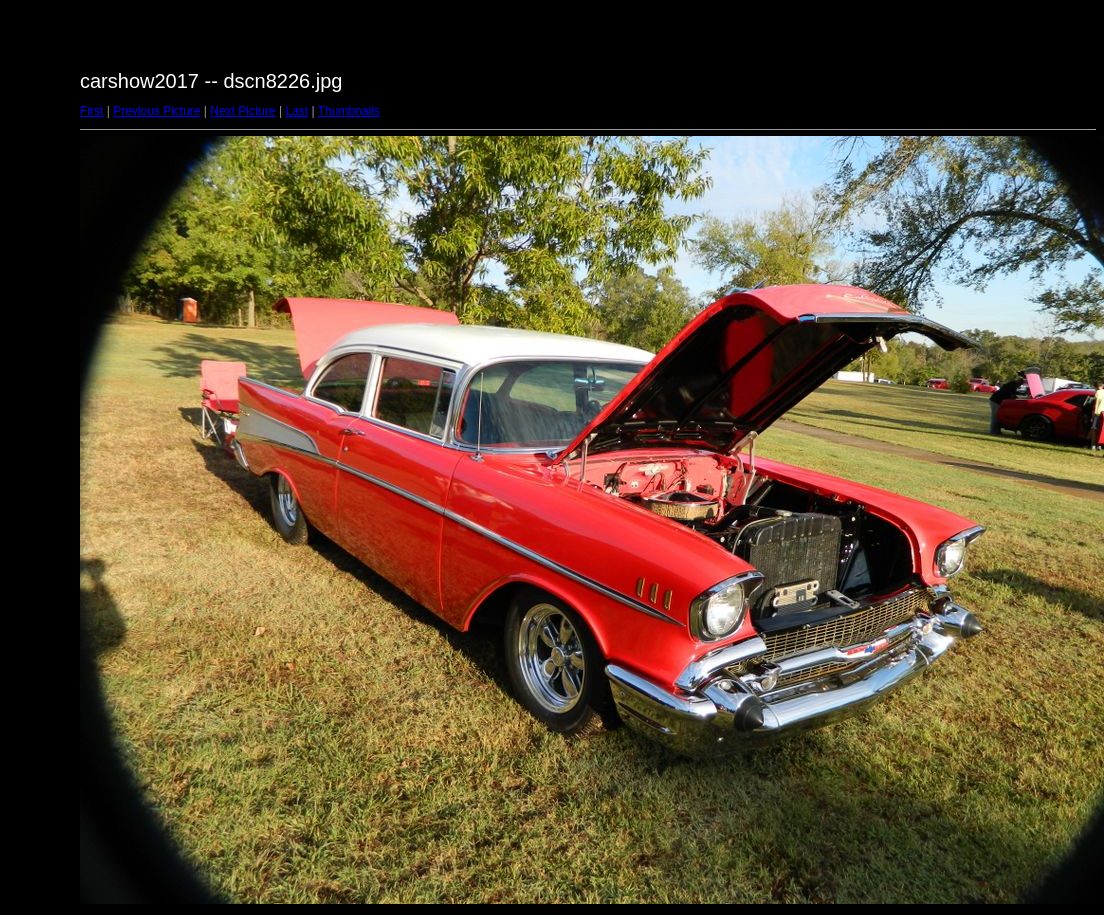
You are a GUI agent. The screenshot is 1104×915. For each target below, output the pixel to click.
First (91, 111)
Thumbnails (349, 111)
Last (296, 111)
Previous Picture (156, 111)
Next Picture (242, 111)
